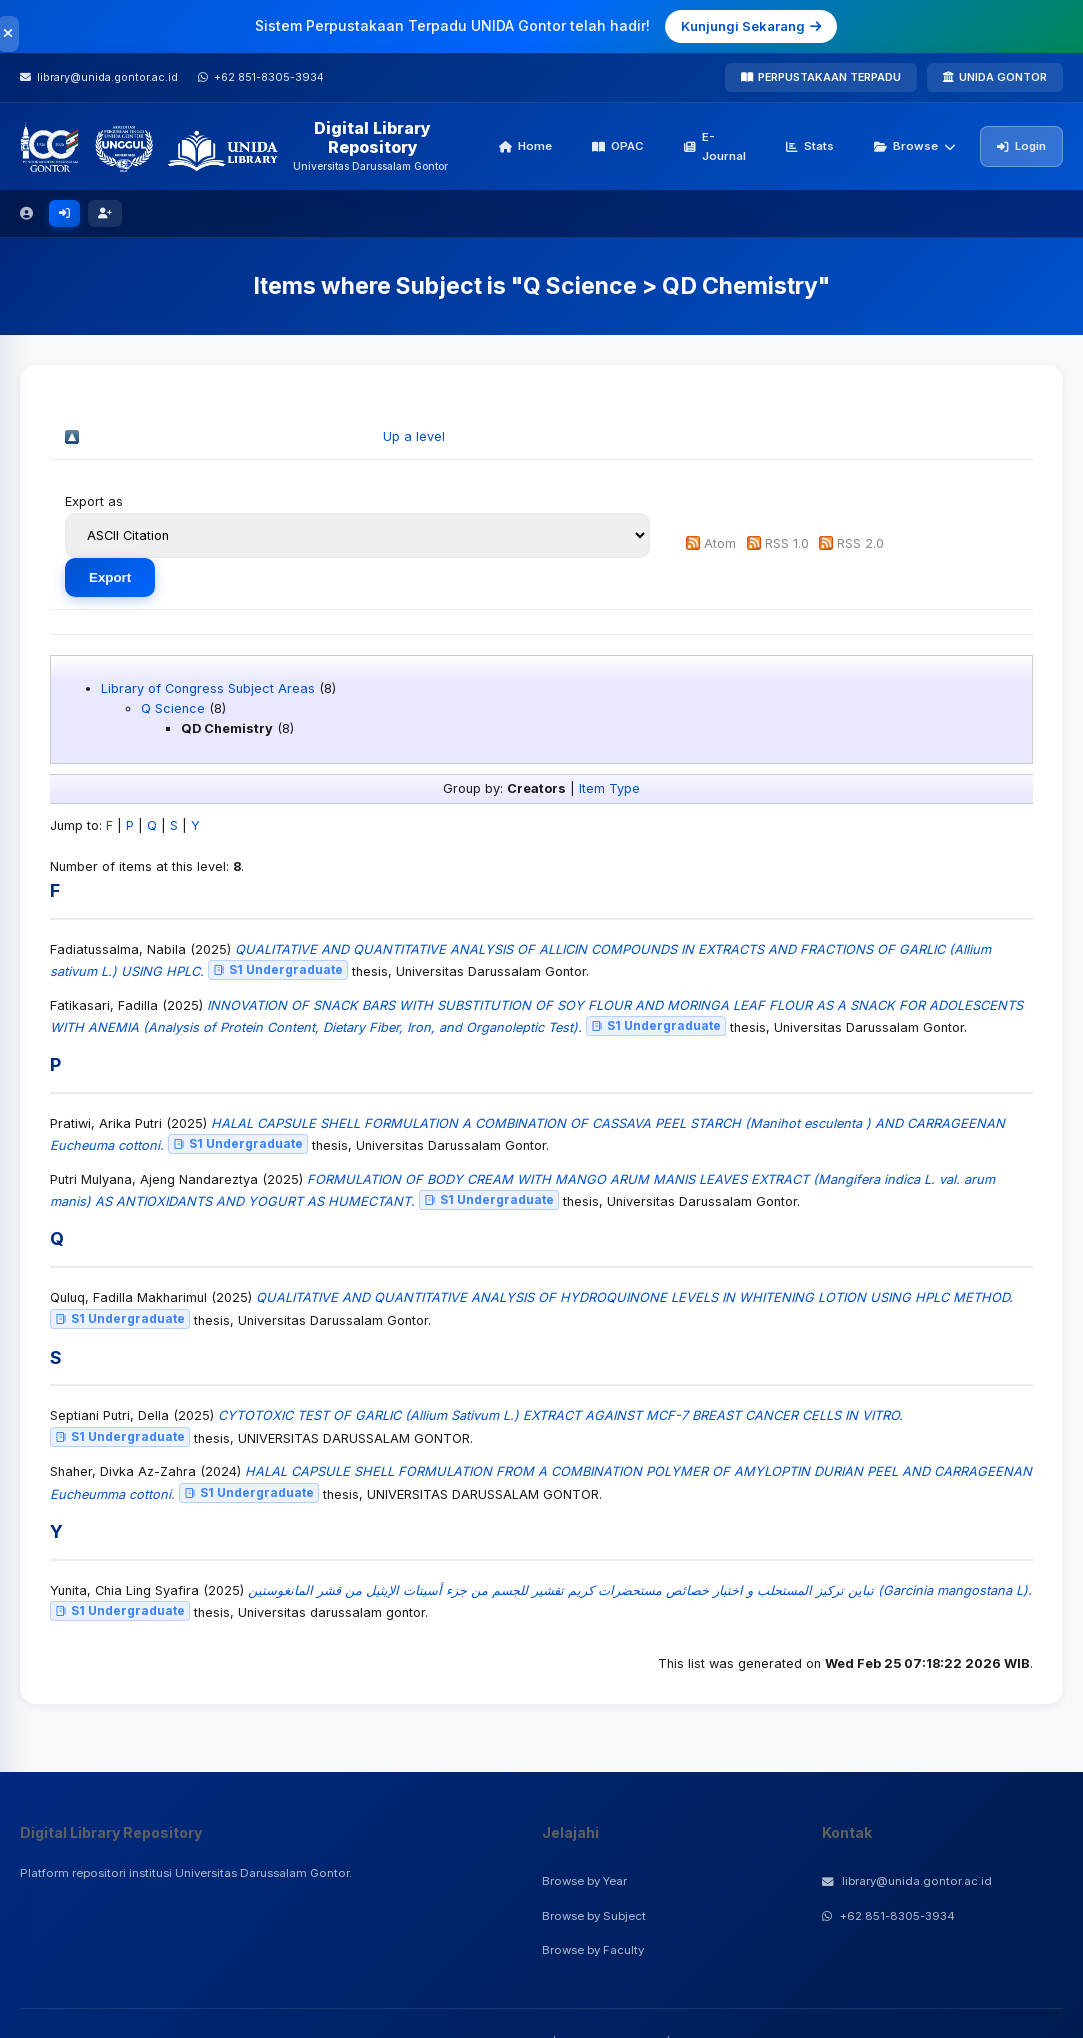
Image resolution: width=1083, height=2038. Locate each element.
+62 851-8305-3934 (888, 1916)
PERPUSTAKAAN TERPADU (821, 77)
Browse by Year (584, 1881)
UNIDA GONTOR (995, 77)
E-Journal (715, 146)
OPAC (618, 146)
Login (1021, 146)
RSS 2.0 (860, 543)
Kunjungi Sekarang (751, 26)
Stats (810, 146)
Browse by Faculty (593, 1950)
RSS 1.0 (787, 543)
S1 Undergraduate (278, 969)
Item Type (609, 788)
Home (525, 146)
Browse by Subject (594, 1916)
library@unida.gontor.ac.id (907, 1881)
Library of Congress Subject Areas (208, 688)
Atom (720, 543)
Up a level (414, 436)
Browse (915, 146)
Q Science (173, 708)
